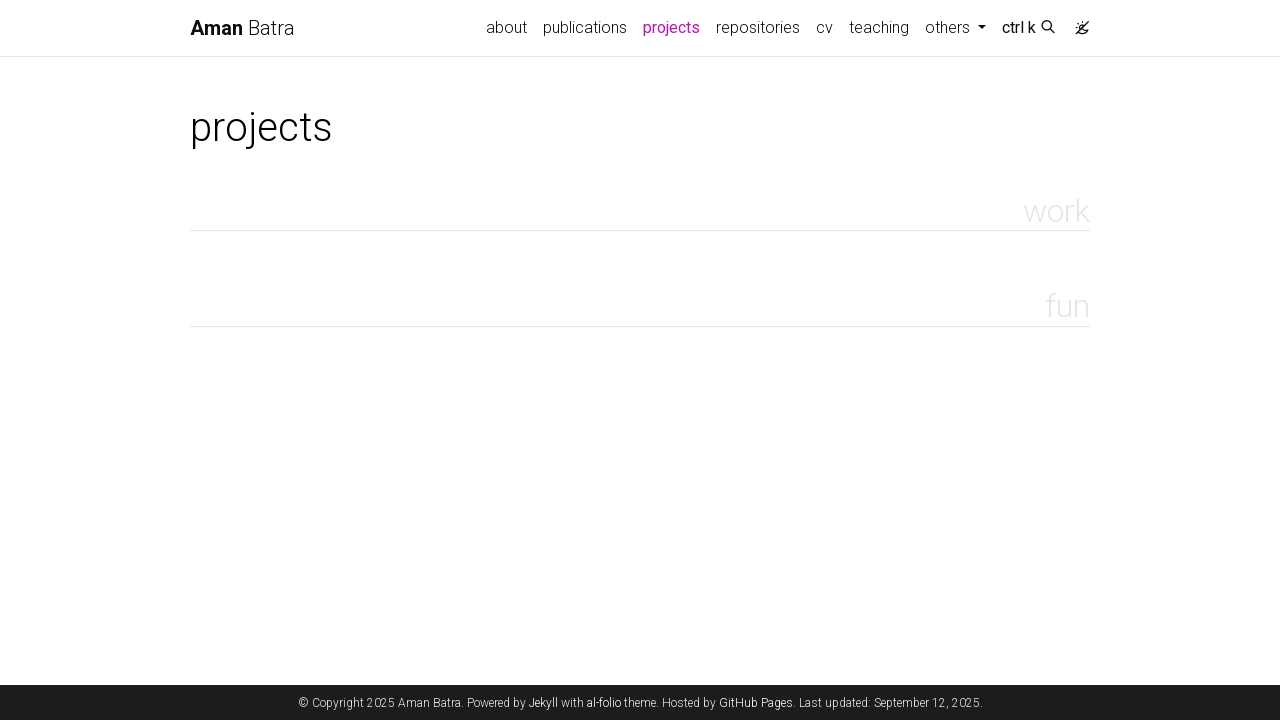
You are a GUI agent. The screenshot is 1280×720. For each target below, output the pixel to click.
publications (585, 27)
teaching (879, 27)
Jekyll (543, 703)
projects (675, 26)
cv (824, 27)
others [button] (949, 27)
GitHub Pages (756, 703)
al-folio (604, 703)
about (506, 27)
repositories (758, 27)
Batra (242, 28)
